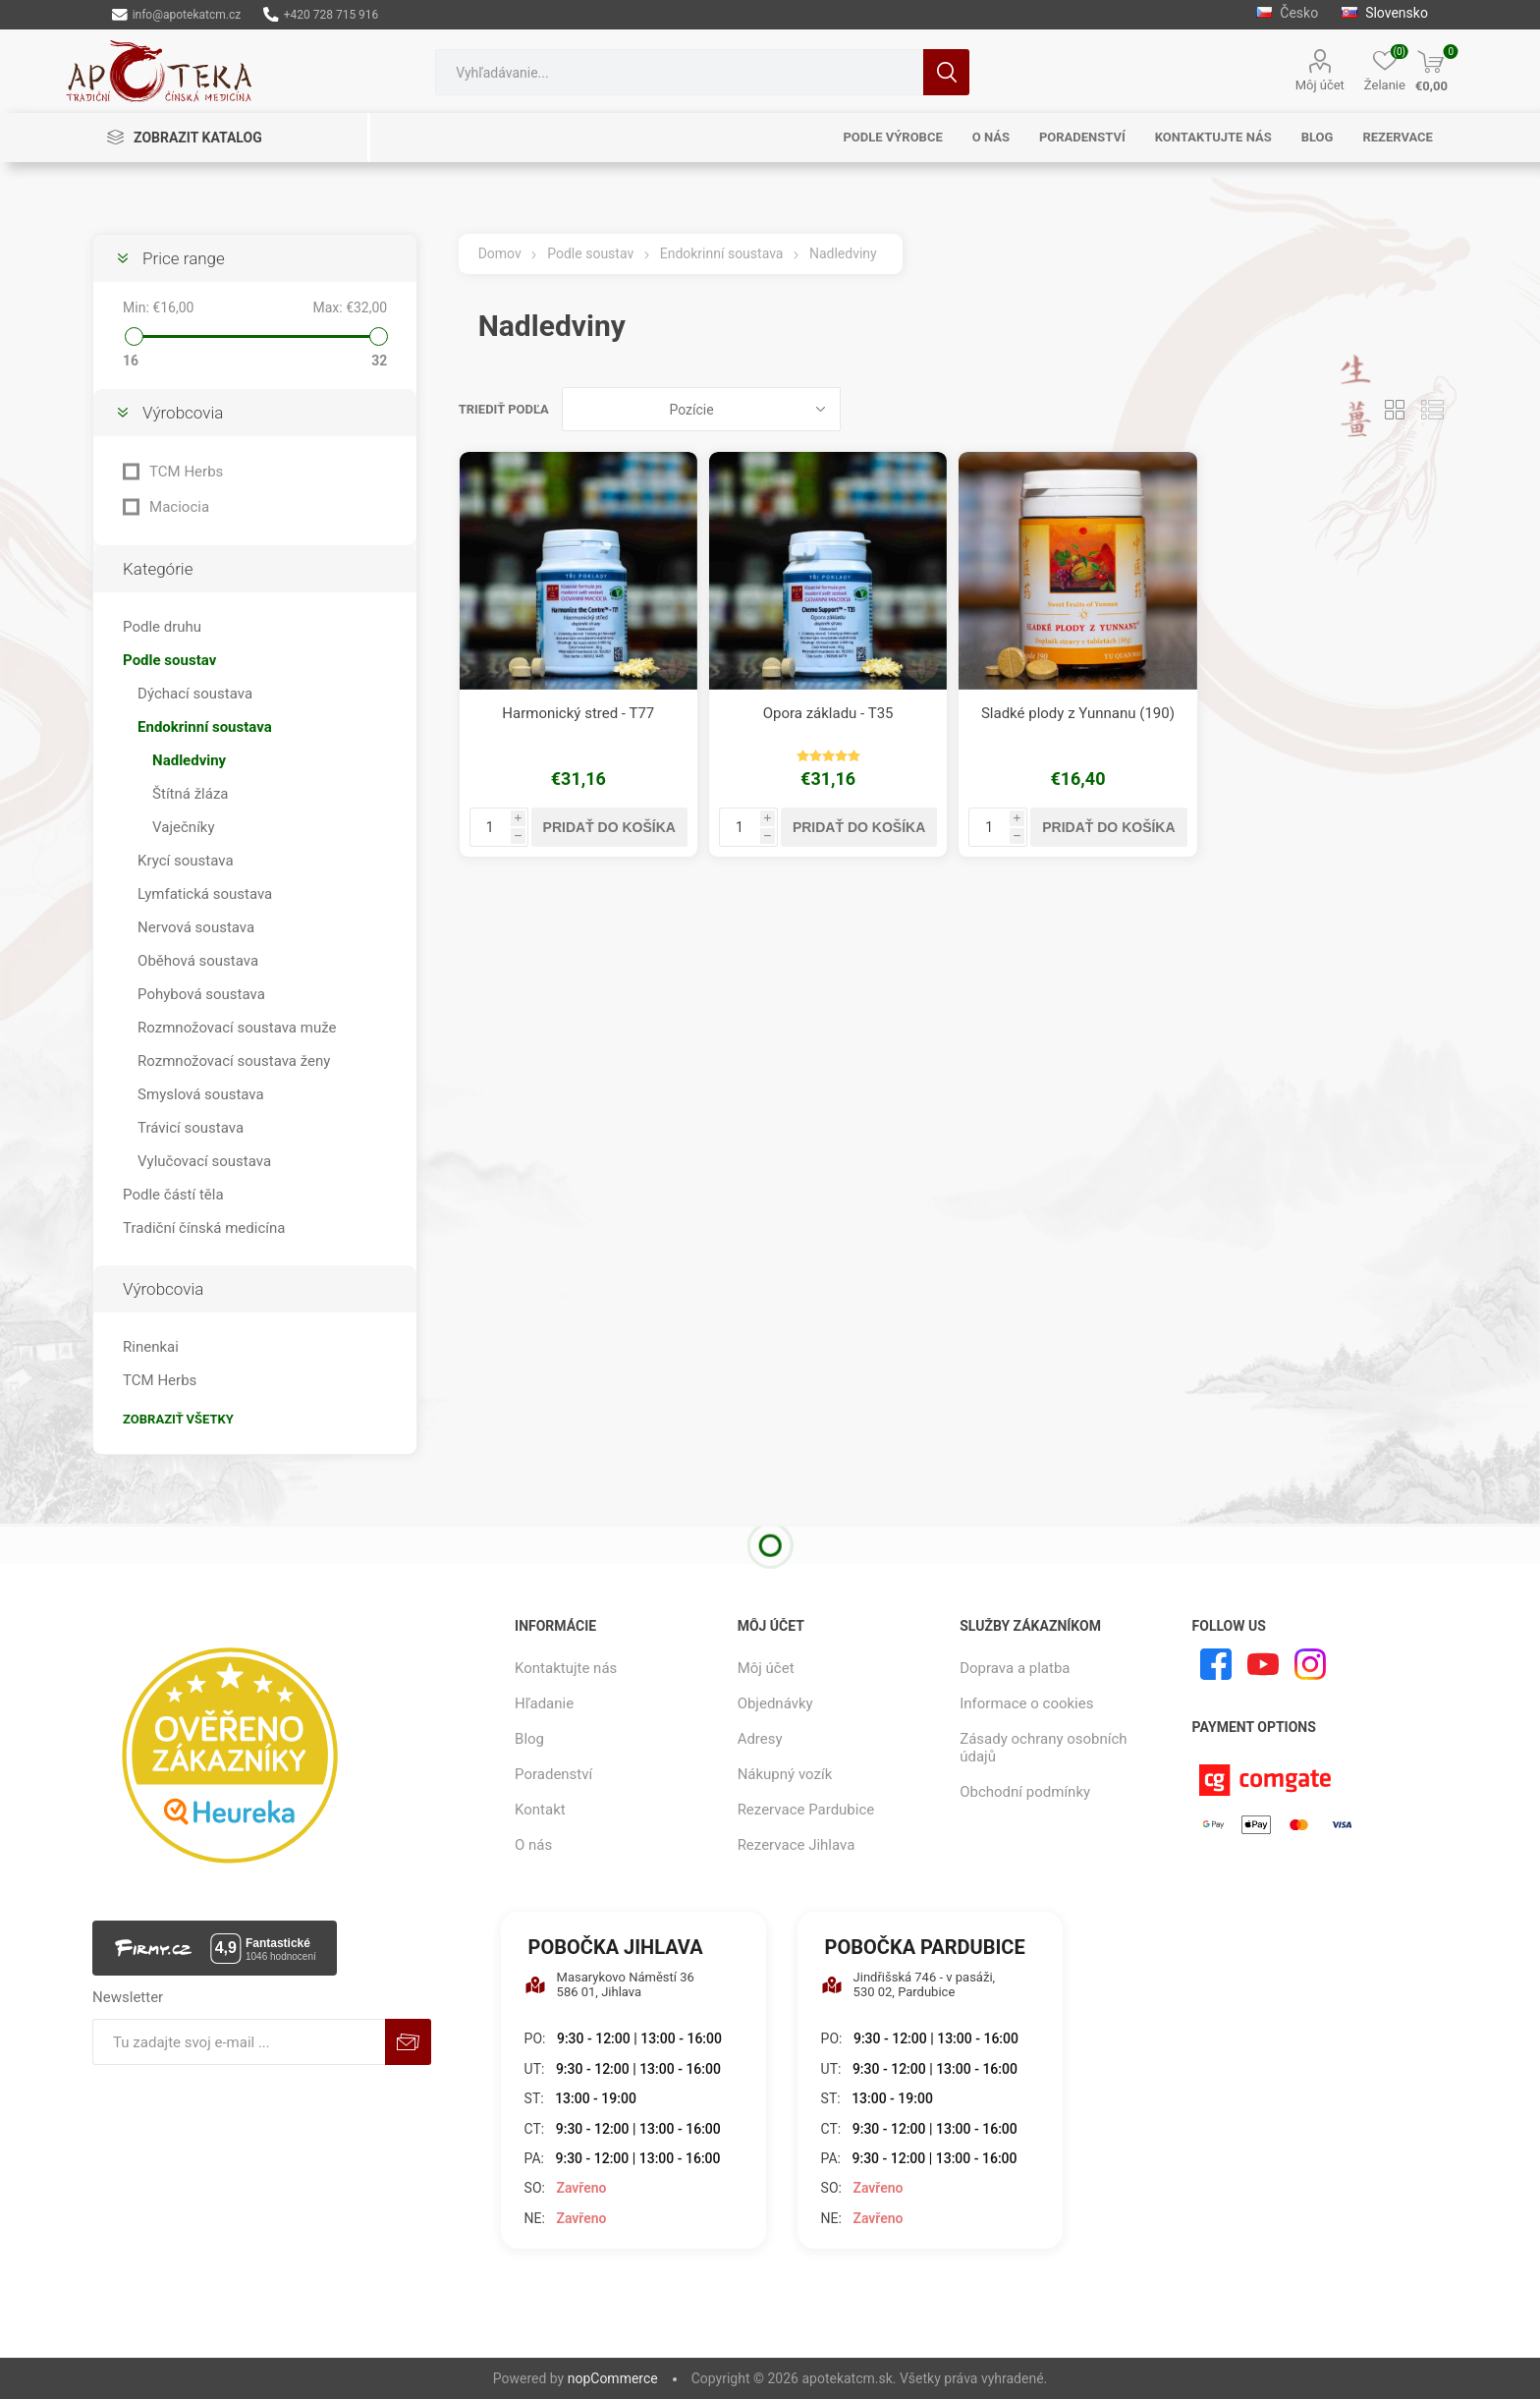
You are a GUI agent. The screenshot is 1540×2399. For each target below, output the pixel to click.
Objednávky (775, 1703)
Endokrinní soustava (205, 727)
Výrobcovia (182, 412)
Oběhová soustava (198, 961)
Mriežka (1395, 409)
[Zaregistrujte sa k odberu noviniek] (238, 2042)
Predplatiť (408, 2042)
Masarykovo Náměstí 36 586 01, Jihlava (609, 1984)
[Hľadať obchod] (679, 72)
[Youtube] (1263, 1664)
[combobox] (679, 72)
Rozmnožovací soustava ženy (234, 1061)
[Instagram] (1310, 1664)
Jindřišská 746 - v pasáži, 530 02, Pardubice (908, 1984)
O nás (533, 1845)
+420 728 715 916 (320, 15)
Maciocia (179, 507)
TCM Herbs (186, 471)
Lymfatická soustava (205, 894)
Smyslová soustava (201, 1094)
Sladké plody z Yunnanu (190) (1078, 713)
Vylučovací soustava (204, 1161)
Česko (1287, 13)
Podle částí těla (173, 1194)
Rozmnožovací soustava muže (237, 1027)
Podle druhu (162, 627)
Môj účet (1320, 85)
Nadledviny (189, 760)
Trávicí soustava (191, 1128)
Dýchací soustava (195, 693)
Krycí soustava (186, 860)
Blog (529, 1739)
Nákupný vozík (785, 1774)
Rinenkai (151, 1347)
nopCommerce (613, 2378)
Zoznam (1433, 409)
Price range (183, 258)
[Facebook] (1216, 1664)
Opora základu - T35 (828, 713)
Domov (500, 253)
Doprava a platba (1015, 1668)
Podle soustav (169, 660)
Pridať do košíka (609, 827)
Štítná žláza (190, 794)
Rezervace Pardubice (806, 1809)
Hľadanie (946, 72)
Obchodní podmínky (1025, 1792)
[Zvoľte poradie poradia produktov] (701, 409)
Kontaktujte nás (566, 1668)
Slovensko (1385, 13)
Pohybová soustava (201, 994)
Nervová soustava (196, 927)
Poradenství (553, 1774)
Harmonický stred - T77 (578, 713)
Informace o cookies (1026, 1703)
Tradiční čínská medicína (204, 1228)
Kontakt (540, 1809)
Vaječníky (183, 827)
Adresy (760, 1739)
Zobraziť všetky (178, 1419)
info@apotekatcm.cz (176, 15)
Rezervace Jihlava (796, 1845)
